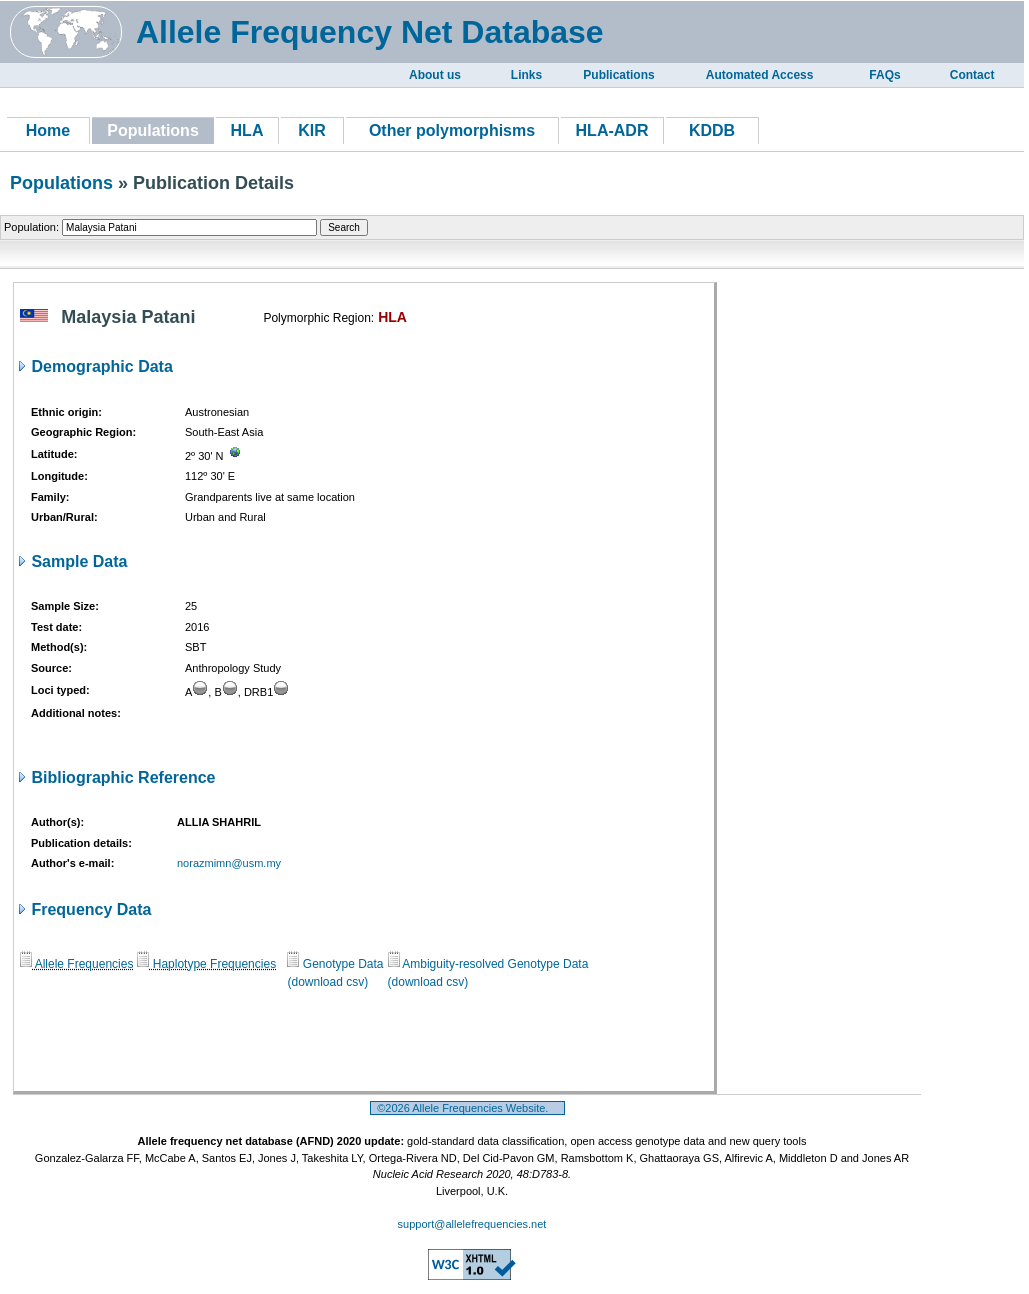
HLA (247, 130)
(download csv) (327, 982)
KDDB (712, 130)
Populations (61, 183)
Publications (618, 75)
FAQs (884, 75)
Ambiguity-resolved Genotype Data (488, 964)
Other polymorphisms (452, 130)
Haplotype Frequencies (206, 964)
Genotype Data (335, 964)
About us (435, 75)
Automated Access (760, 75)
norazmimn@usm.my (229, 863)
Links (526, 75)
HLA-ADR (612, 130)
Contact (972, 75)
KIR (312, 130)
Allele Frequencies (76, 964)
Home (48, 130)
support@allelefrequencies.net (472, 1224)
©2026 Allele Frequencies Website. (467, 1108)
